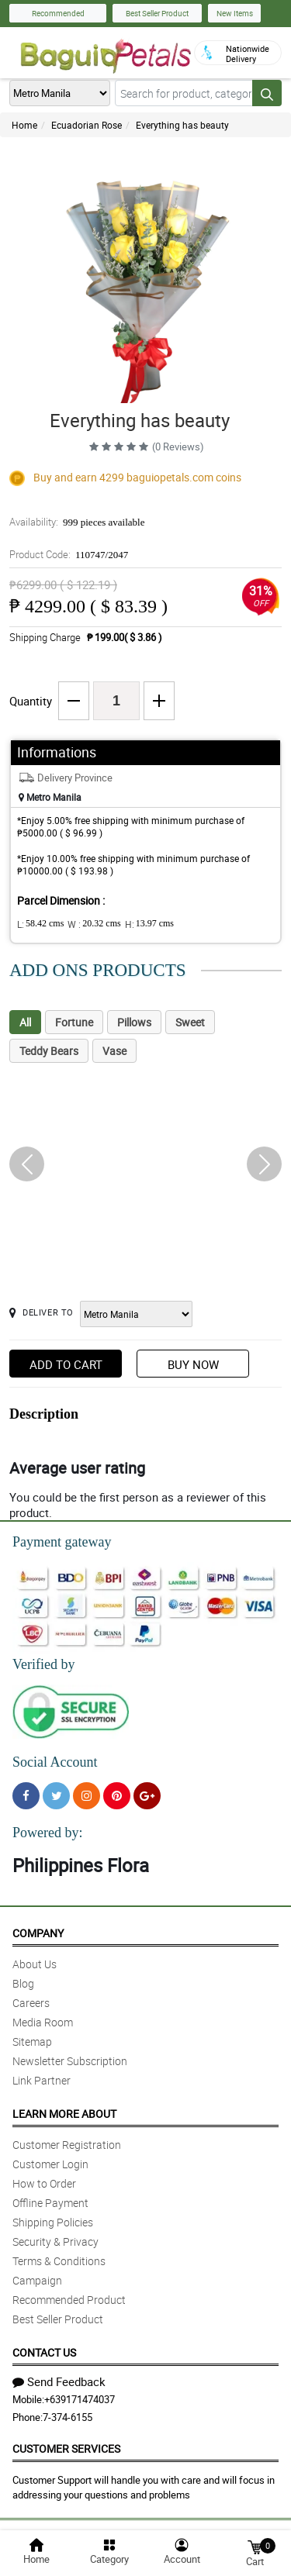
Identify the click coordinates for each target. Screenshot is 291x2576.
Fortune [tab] (74, 1022)
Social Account (54, 1762)
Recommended (58, 13)
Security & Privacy (55, 2241)
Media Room (42, 2022)
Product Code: (68, 554)
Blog (23, 1983)
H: (149, 924)
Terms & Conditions (59, 2261)
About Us (34, 1964)
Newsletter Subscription (69, 2061)
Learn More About (64, 2113)
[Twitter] (56, 1795)
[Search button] (267, 93)
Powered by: (47, 1832)
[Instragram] (86, 1795)
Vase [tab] (114, 1050)
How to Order (44, 2183)
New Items (235, 13)
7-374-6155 (67, 2417)
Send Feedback (59, 2381)
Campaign (37, 2280)
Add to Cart (65, 1364)
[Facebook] (26, 1795)
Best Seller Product (157, 13)
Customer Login (50, 2164)
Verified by (43, 1664)
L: (40, 924)
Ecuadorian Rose (86, 125)
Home (24, 125)
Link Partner (41, 2080)
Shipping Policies (52, 2222)
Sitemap (32, 2041)
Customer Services (66, 2448)
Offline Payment (50, 2202)
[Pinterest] (116, 1795)
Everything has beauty (182, 125)
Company (38, 1933)
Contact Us (44, 2352)
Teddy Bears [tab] (48, 1050)
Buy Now (193, 1364)
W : (94, 924)
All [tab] (25, 1022)
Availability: (76, 522)
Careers (31, 2002)
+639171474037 (79, 2399)
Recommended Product (69, 2299)
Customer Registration (66, 2144)
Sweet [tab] (190, 1022)
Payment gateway (61, 1542)
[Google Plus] (147, 1795)
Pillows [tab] (134, 1022)
